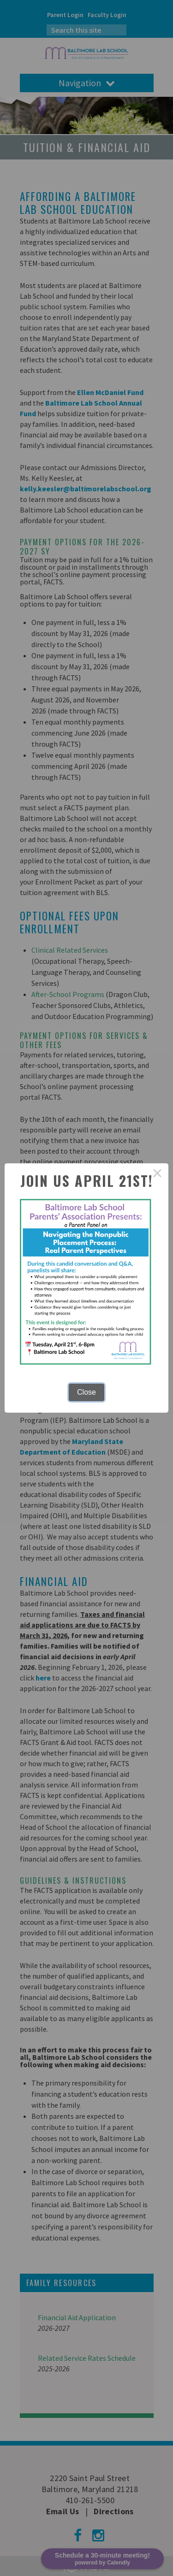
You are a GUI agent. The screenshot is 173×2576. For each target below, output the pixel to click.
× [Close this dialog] (157, 1174)
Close (86, 1392)
